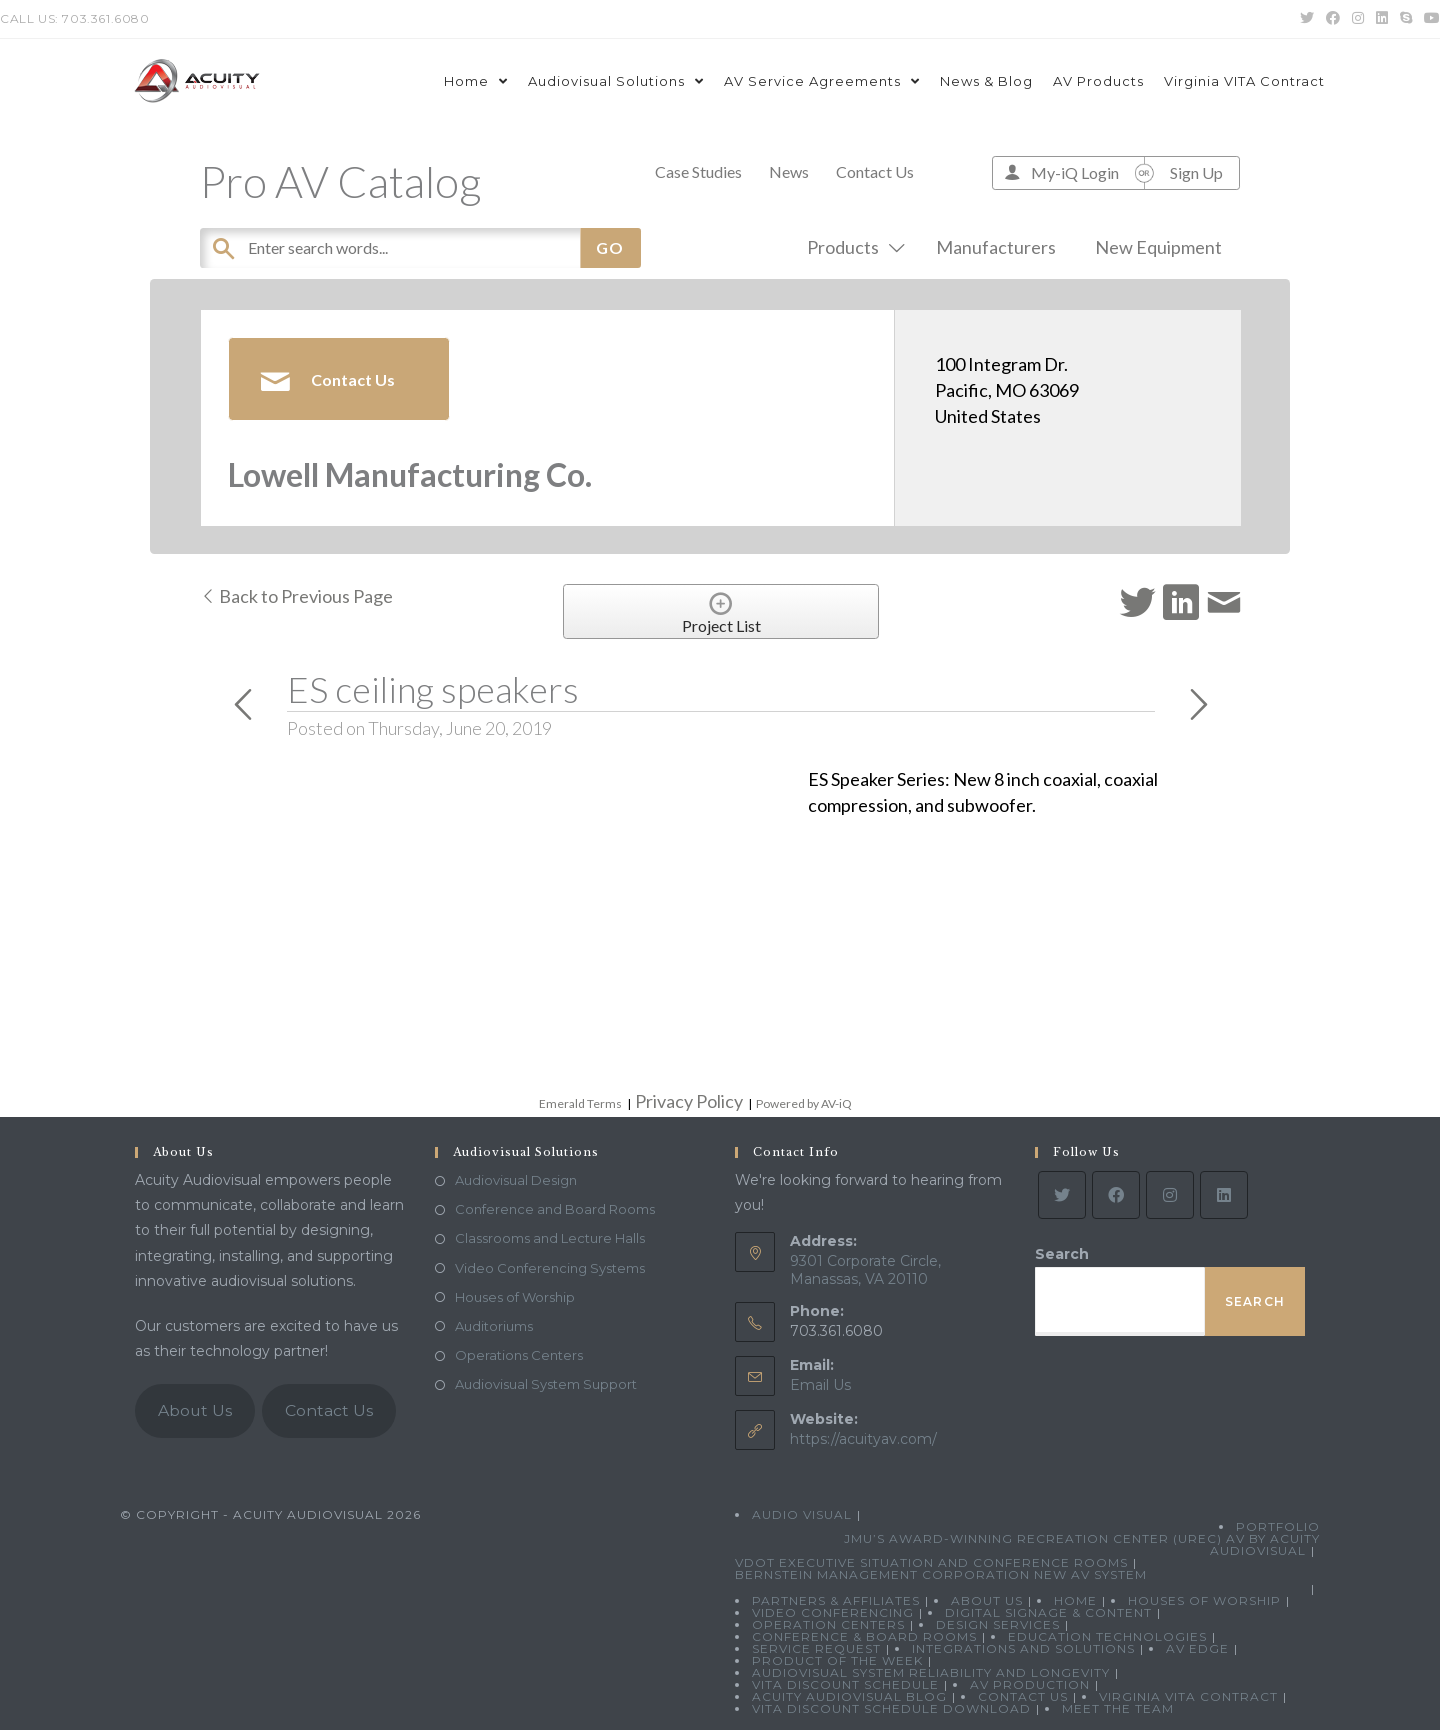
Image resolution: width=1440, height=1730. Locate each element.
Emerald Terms (580, 1103)
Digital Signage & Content (1048, 1612)
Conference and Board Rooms (555, 1209)
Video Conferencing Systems (550, 1268)
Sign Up (1196, 172)
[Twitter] (1062, 1195)
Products (852, 247)
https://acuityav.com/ (863, 1439)
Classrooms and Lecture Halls (550, 1238)
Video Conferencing (833, 1612)
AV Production (1030, 1684)
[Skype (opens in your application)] (1406, 19)
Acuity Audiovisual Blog (849, 1696)
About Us (195, 1410)
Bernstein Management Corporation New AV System (941, 1574)
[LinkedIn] (1224, 1195)
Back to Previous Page (296, 596)
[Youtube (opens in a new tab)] (1429, 19)
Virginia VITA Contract (1188, 1696)
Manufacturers (996, 247)
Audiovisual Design (516, 1180)
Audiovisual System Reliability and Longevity (931, 1672)
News (789, 171)
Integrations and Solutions (1023, 1648)
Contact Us (875, 171)
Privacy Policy (689, 1101)
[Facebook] (1116, 1195)
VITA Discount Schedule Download (891, 1708)
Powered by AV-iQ (804, 1103)
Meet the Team (1118, 1708)
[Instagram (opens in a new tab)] (1358, 19)
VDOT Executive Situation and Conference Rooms (931, 1562)
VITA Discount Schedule (845, 1684)
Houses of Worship (515, 1297)
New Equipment (1158, 247)
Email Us (820, 1385)
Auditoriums (494, 1326)
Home (1075, 1600)
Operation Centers (828, 1624)
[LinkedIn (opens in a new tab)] (1382, 19)
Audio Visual (802, 1514)
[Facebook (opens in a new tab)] (1333, 19)
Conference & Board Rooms (864, 1636)
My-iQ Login (1075, 172)
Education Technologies (1107, 1636)
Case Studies (698, 171)
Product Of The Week (837, 1660)
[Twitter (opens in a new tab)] (1307, 19)
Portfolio (1278, 1526)
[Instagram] (1170, 1195)
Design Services (998, 1624)
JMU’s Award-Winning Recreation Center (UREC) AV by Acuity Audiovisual (1082, 1544)
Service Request (816, 1648)
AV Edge (1197, 1648)
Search (1062, 1254)
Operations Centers (519, 1355)
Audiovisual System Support (546, 1384)
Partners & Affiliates (836, 1600)
